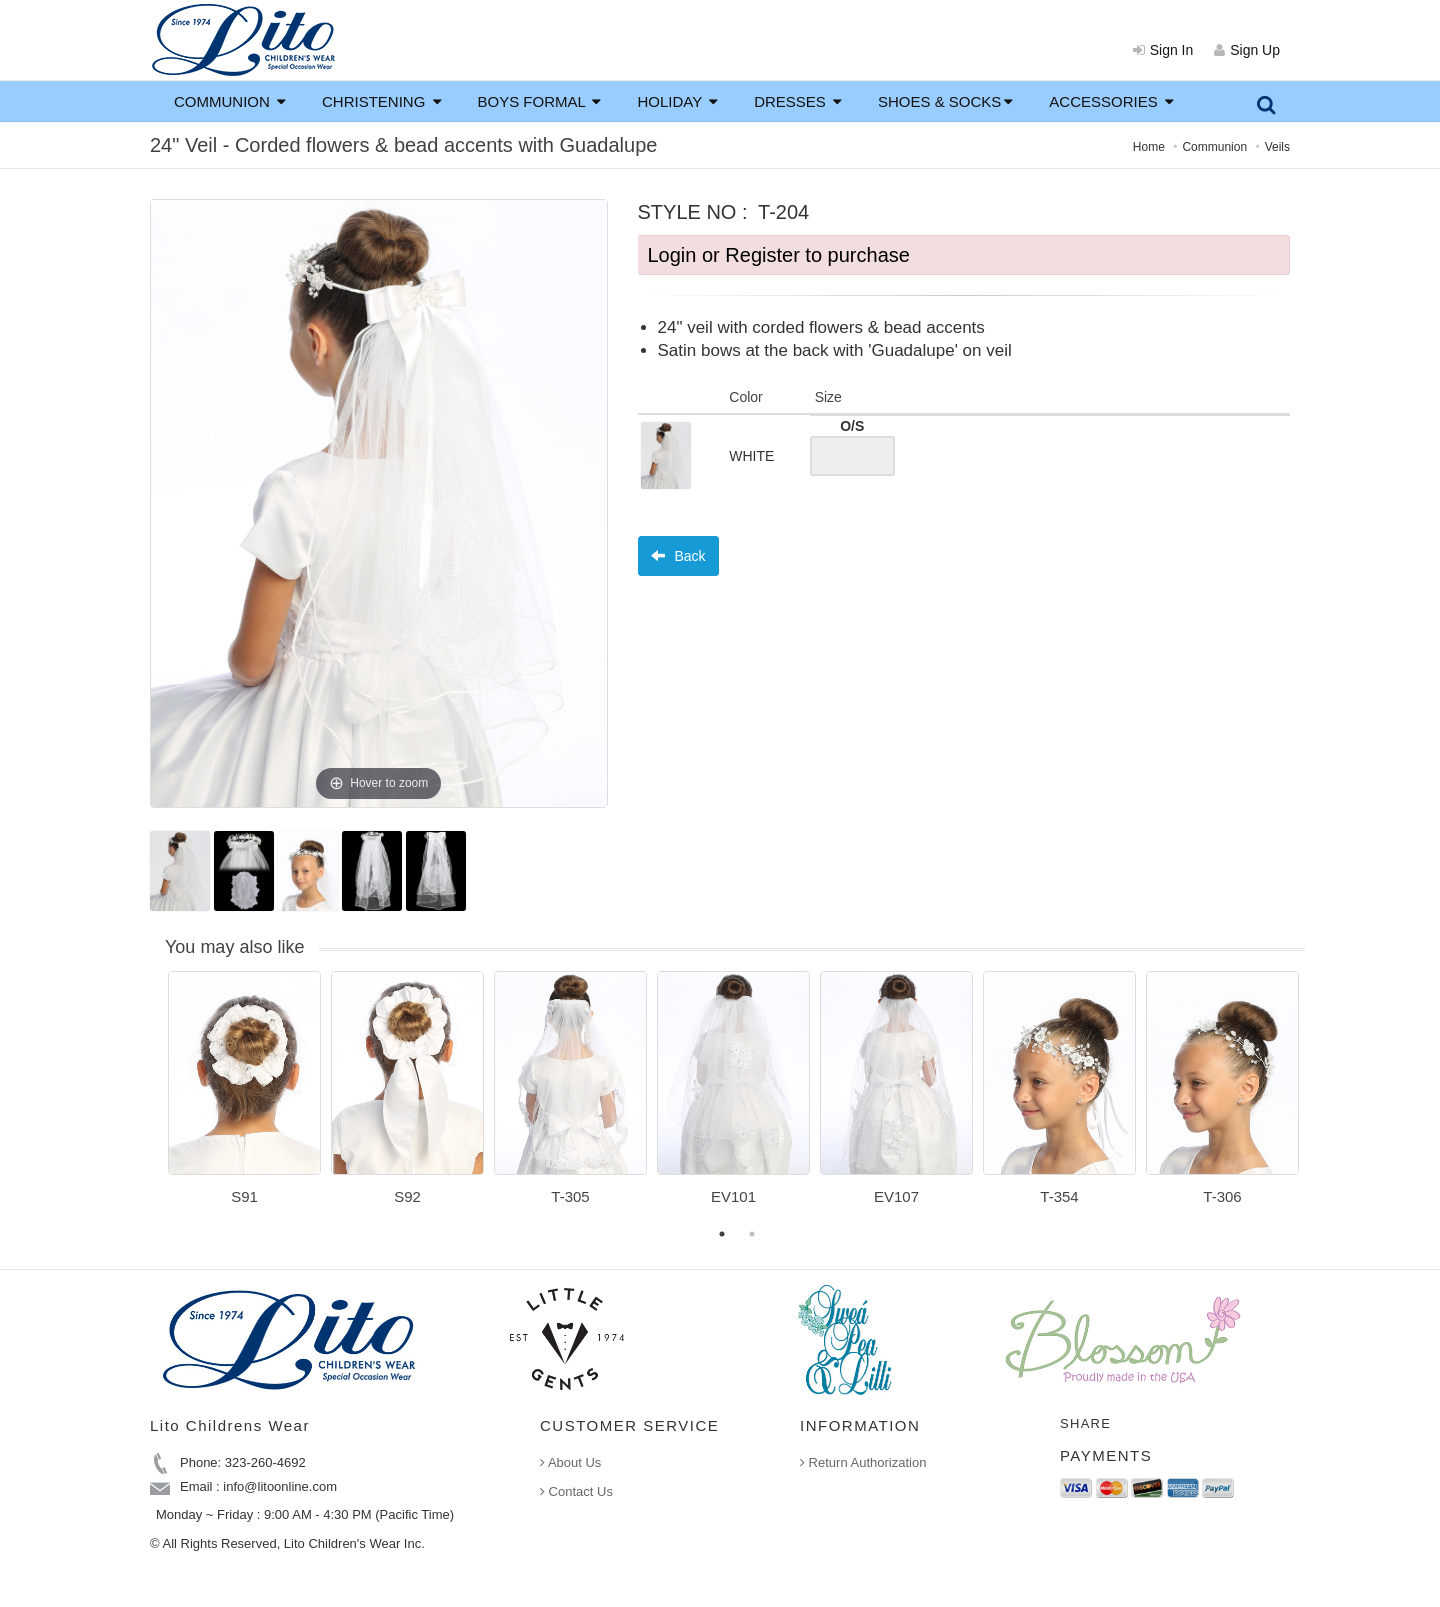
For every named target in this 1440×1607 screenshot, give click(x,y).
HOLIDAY (677, 101)
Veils (1277, 147)
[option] (244, 1095)
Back (678, 556)
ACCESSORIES (1111, 101)
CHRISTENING (382, 101)
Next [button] (1320, 1100)
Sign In (1163, 50)
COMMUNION (230, 101)
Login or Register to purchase (779, 255)
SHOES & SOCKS (945, 101)
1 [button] (722, 1234)
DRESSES (798, 101)
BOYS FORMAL (540, 101)
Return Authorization (863, 1462)
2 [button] (752, 1234)
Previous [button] (153, 1100)
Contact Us (576, 1491)
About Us (570, 1462)
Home (1149, 147)
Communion (1214, 147)
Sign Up (1247, 50)
